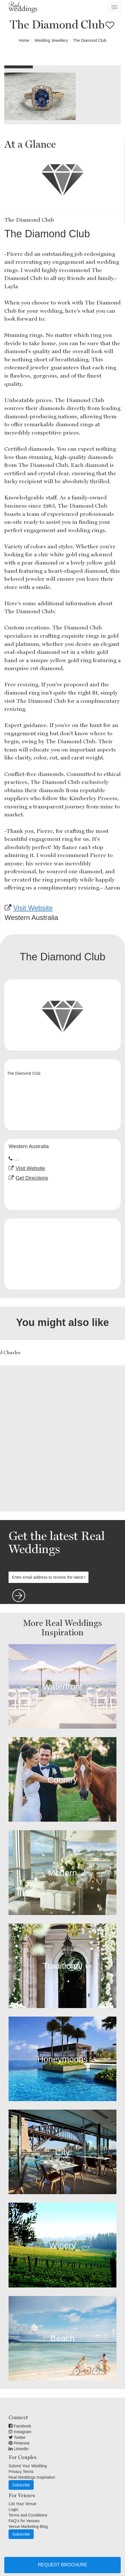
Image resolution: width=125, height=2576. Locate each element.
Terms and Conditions (28, 2515)
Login (13, 2509)
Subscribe (21, 2485)
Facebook (20, 2426)
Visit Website (33, 908)
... (17, 1159)
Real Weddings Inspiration (32, 2477)
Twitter (17, 2437)
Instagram (20, 2431)
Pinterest (19, 2443)
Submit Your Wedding (28, 2466)
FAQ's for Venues (24, 2521)
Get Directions (32, 1178)
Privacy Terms (21, 2471)
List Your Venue (22, 2503)
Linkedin (19, 2449)
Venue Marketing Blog (28, 2526)
